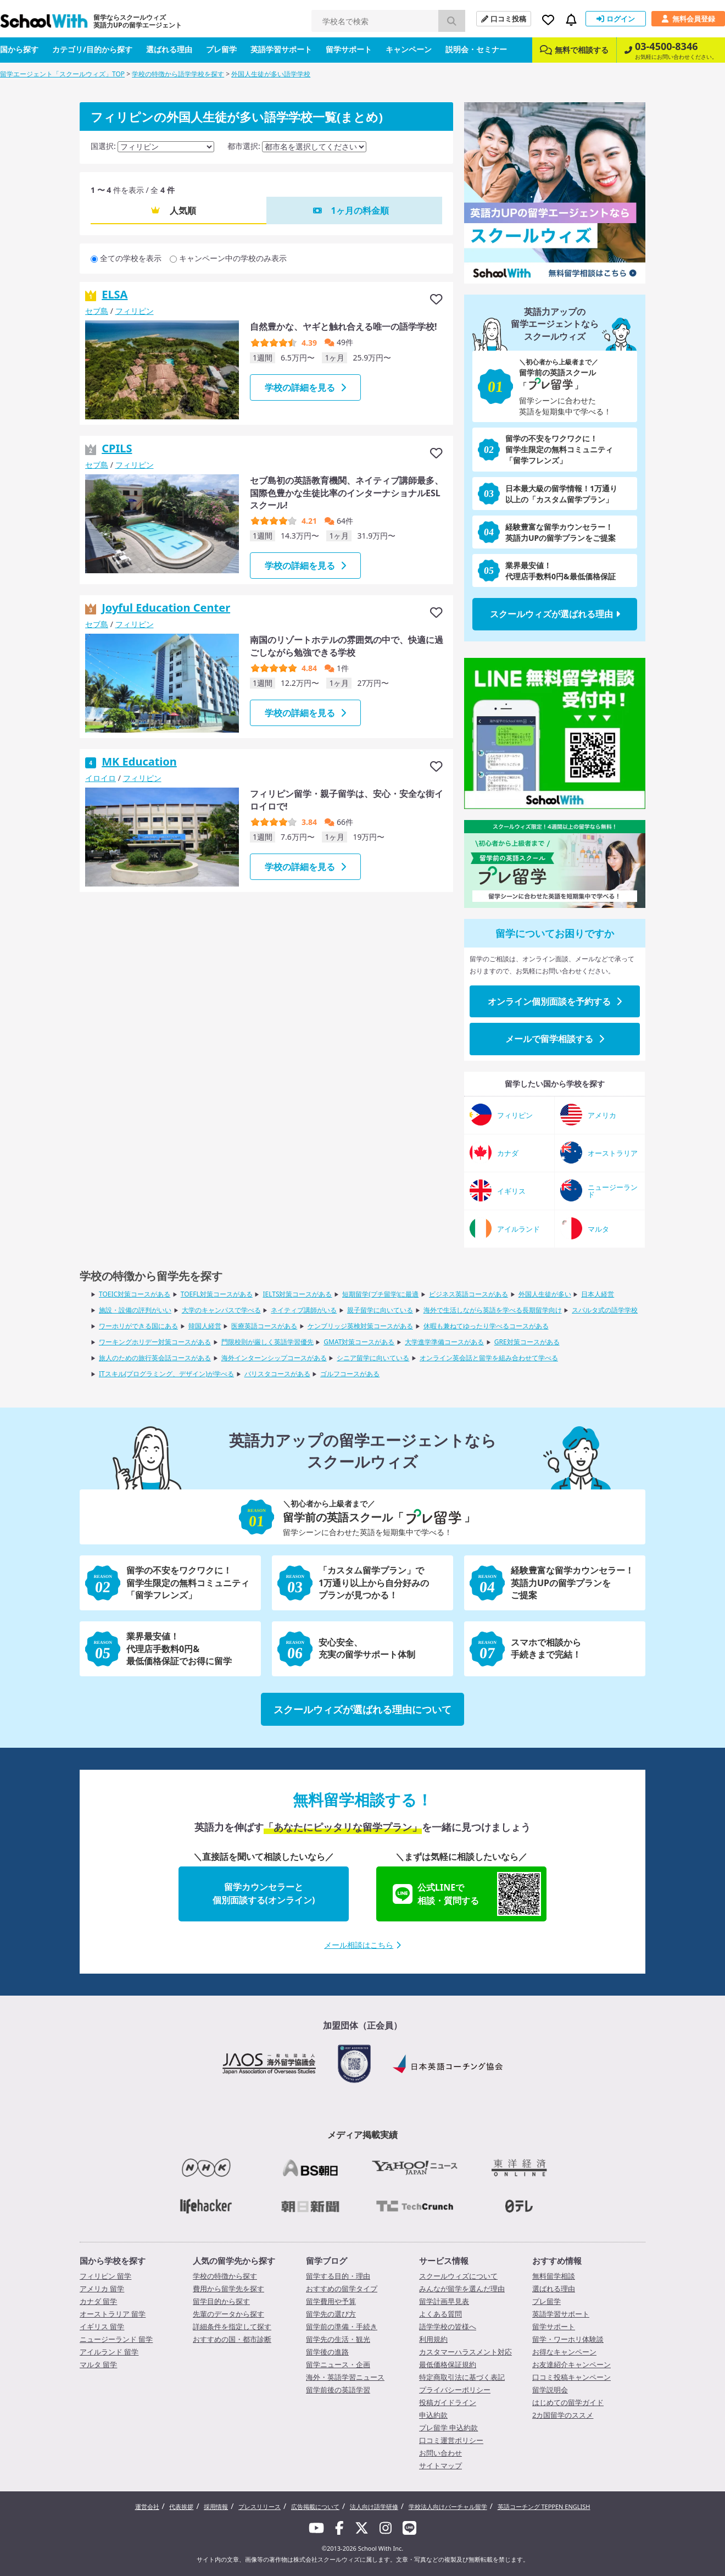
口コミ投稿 (503, 19)
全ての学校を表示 (130, 258)
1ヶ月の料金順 (359, 210)
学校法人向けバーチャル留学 (448, 2506)
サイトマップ (440, 2465)
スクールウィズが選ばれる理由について (362, 1709)
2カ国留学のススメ (562, 2415)
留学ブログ (326, 2260)
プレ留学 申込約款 (448, 2428)
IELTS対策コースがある (297, 1294)
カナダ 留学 (98, 2301)
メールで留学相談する (554, 1039)
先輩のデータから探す (228, 2314)
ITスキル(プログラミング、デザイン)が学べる (166, 1373)
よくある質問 (440, 2314)
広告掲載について (315, 2506)
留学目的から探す (221, 2301)
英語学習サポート (281, 49)
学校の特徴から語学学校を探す (178, 74)
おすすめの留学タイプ (341, 2289)
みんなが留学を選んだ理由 (462, 2289)
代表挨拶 (181, 2506)
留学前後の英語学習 (338, 2390)
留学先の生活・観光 (338, 2339)
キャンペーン (409, 49)
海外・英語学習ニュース (345, 2377)
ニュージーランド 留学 (116, 2339)
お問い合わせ (440, 2453)
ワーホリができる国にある (138, 1326)
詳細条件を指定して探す (232, 2326)
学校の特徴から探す (225, 2276)
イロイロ (100, 778)
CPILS (117, 448)
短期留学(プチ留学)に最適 (380, 1294)
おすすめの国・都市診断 (232, 2339)
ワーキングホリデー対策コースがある (155, 1342)
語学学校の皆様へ (447, 2326)
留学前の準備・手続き (341, 2326)
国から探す (19, 49)
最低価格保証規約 (447, 2364)
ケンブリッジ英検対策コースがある (360, 1326)
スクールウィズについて (458, 2276)
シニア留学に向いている (373, 1357)
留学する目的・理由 (338, 2276)
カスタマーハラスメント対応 (465, 2352)
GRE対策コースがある (527, 1342)
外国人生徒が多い (544, 1294)
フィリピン (134, 311)
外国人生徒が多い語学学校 (270, 74)
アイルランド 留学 (109, 2352)
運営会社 (147, 2506)
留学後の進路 (327, 2352)
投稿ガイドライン (447, 2402)
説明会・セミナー (476, 49)
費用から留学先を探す (228, 2289)
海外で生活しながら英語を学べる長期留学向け (492, 1310)
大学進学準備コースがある (444, 1342)
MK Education (139, 761)
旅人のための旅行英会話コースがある (155, 1357)
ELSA (114, 294)
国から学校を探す (113, 2260)
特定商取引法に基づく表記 (462, 2377)
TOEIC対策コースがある (134, 1294)
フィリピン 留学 (105, 2276)
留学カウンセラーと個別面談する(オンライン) (264, 1893)
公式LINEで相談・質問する (467, 1894)
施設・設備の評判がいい (135, 1310)
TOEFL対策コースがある (217, 1294)
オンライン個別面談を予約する (555, 1001)
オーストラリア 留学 (113, 2314)
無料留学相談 (553, 2276)
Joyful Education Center (166, 607)
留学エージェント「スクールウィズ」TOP (62, 74)
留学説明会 (550, 2390)
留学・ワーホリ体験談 (568, 2339)
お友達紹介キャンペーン (571, 2364)
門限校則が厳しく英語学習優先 (267, 1342)
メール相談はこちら (362, 1945)
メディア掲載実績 (362, 2135)
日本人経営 (597, 1294)
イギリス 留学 (102, 2326)
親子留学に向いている (380, 1310)
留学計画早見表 (444, 2301)
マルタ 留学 (98, 2364)
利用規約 (433, 2339)
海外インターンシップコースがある (274, 1357)
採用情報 (216, 2506)
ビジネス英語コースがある (468, 1294)
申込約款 (433, 2415)
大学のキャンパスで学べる (221, 1310)
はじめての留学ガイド (568, 2402)
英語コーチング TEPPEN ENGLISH (544, 2506)
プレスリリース (259, 2506)
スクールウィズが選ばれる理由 (555, 614)
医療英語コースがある (264, 1326)
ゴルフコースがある (350, 1373)
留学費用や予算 (331, 2301)
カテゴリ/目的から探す (92, 49)
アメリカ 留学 (102, 2289)
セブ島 (96, 311)
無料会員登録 (688, 19)
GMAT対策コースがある (359, 1342)
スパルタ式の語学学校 (605, 1310)
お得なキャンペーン (564, 2352)
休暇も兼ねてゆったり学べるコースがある (486, 1326)
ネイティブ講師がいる (304, 1310)
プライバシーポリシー (454, 2390)
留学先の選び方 (331, 2314)
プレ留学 (221, 49)
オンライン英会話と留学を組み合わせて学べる (489, 1357)
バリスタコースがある (277, 1373)
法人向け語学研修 (374, 2506)
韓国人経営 (204, 1326)
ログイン (615, 19)
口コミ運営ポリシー (451, 2440)
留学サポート (349, 49)
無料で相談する (574, 50)
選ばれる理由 (169, 49)
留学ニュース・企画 (338, 2364)
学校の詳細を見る (305, 387)
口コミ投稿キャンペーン (571, 2377)
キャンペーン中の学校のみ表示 (233, 258)
